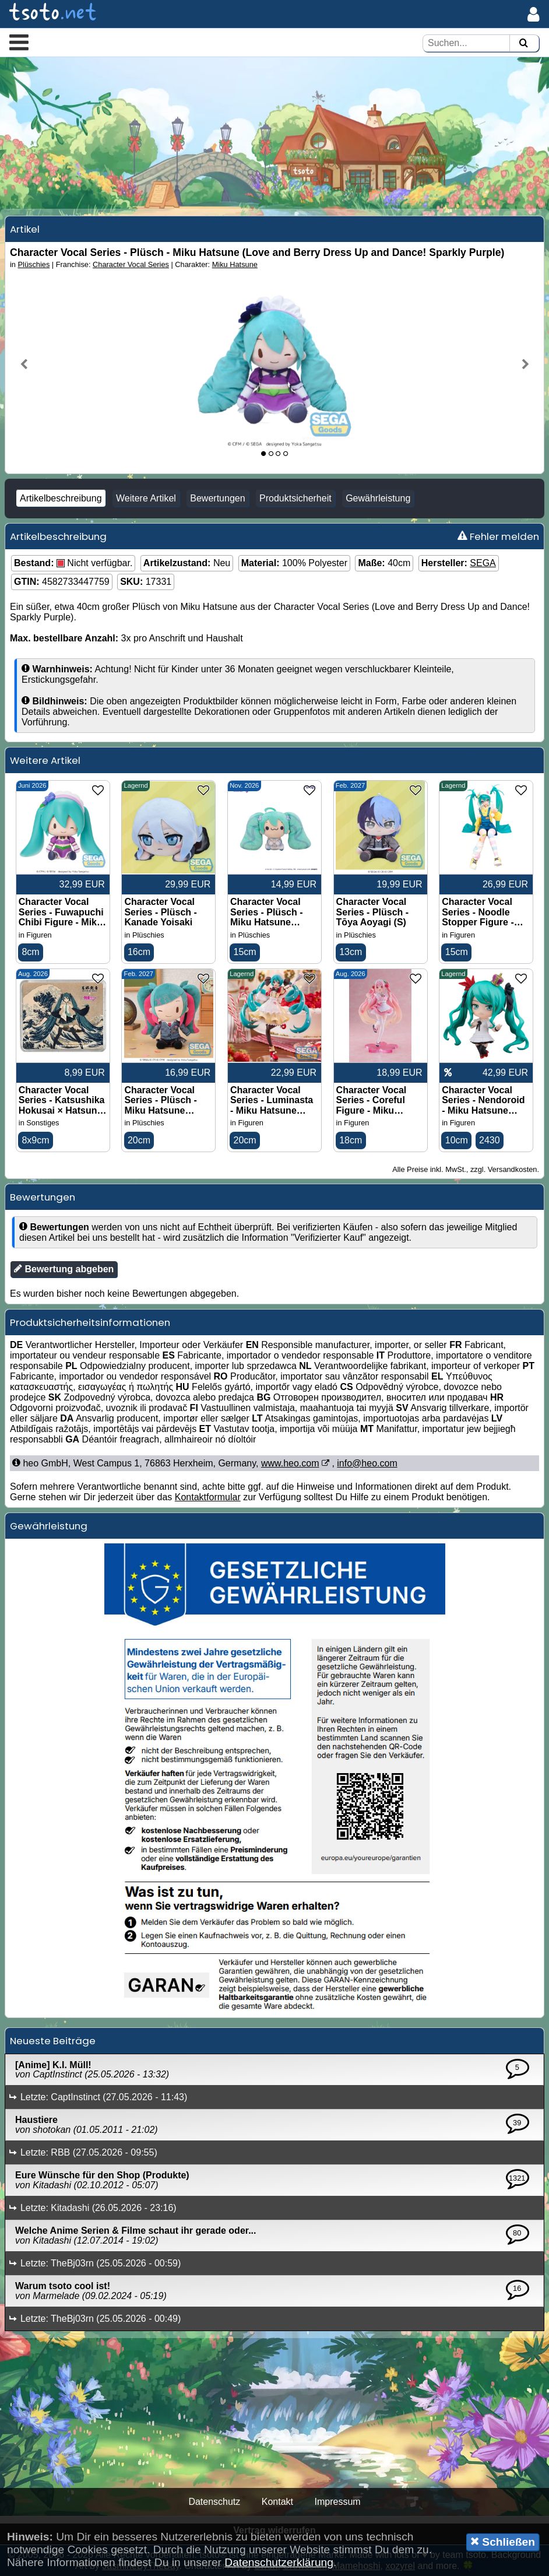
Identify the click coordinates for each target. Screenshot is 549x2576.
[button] (19, 42)
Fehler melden (498, 536)
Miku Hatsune (235, 264)
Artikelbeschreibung (61, 498)
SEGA (482, 563)
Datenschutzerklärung (278, 2562)
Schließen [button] (502, 2541)
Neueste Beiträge (53, 2041)
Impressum (337, 2502)
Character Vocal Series (131, 264)
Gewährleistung (378, 498)
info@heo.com (367, 1463)
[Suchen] (523, 43)
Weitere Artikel (146, 498)
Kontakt (277, 2502)
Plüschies (34, 264)
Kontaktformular (208, 1497)
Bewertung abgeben (64, 1269)
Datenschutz (214, 2502)
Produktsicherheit (295, 498)
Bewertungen (217, 498)
